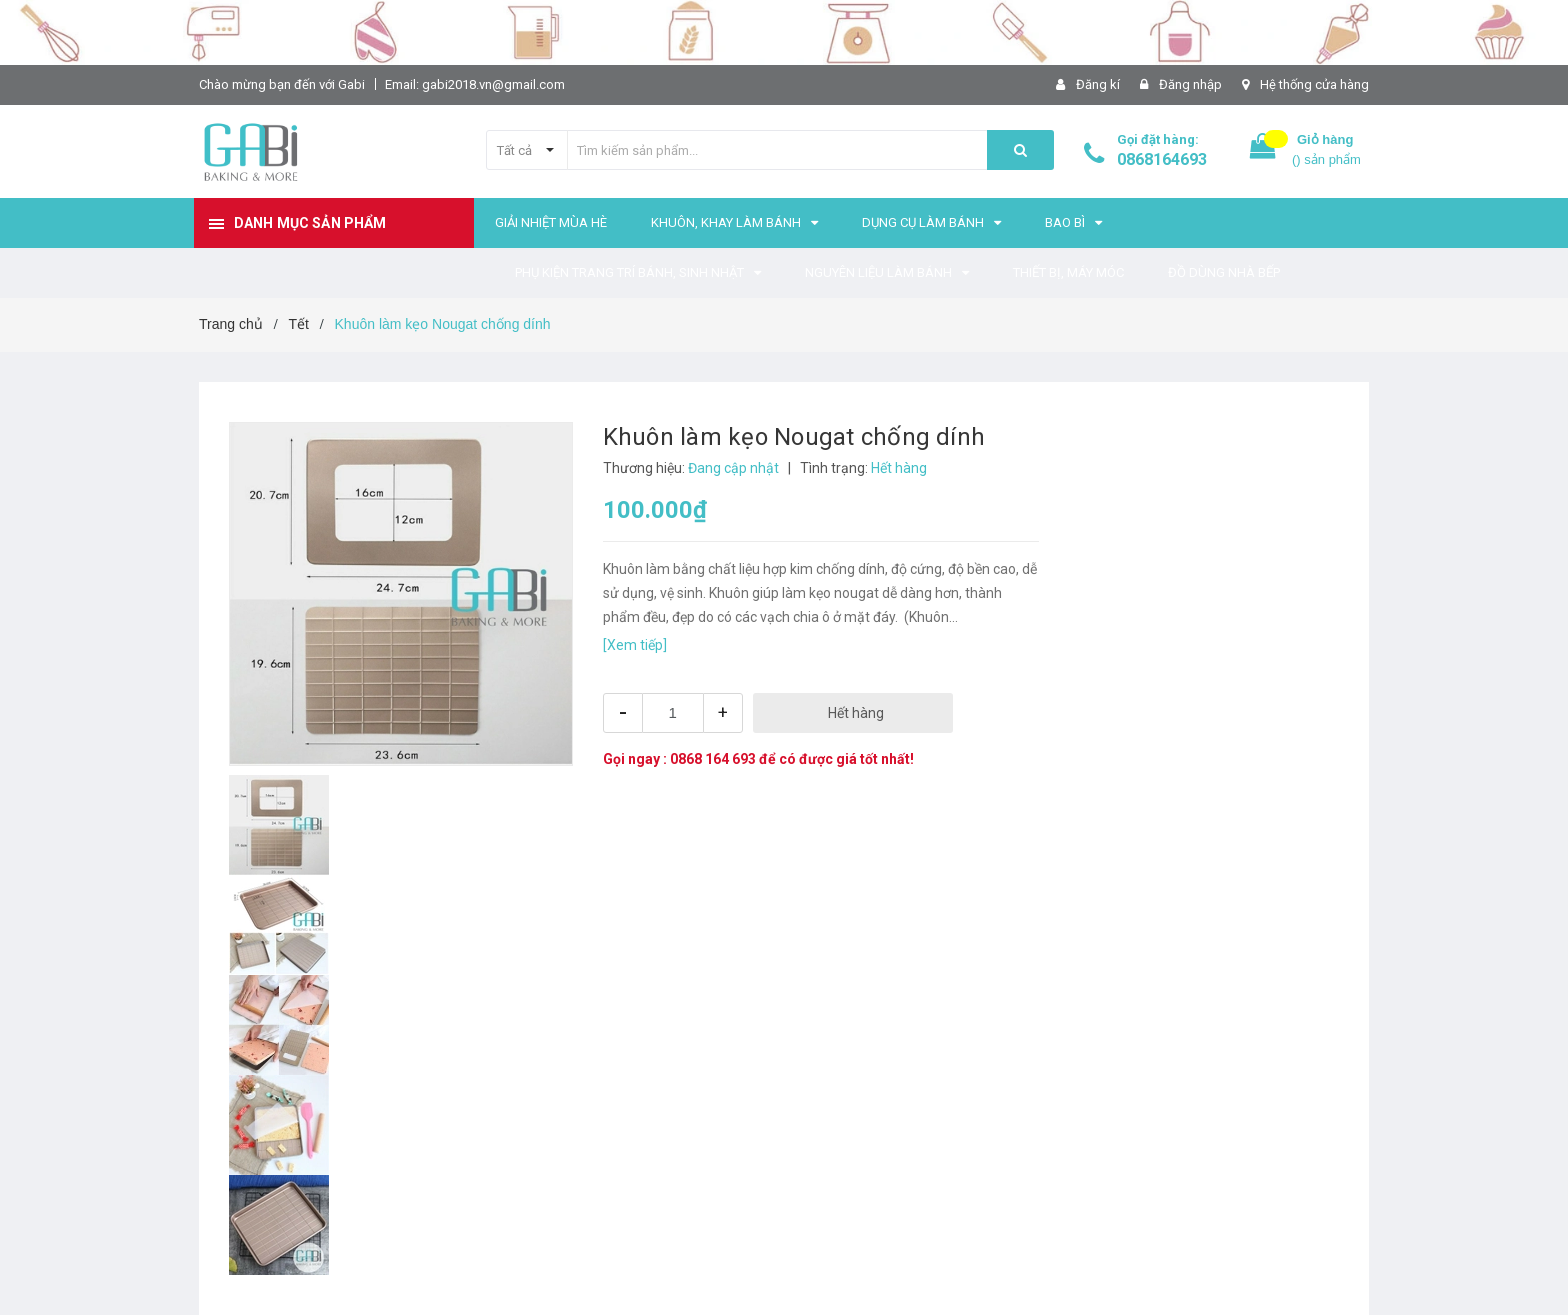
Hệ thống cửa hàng (1314, 84)
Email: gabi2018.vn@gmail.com (475, 84)
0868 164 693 (713, 759)
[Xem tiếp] (635, 645)
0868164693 (1162, 159)
